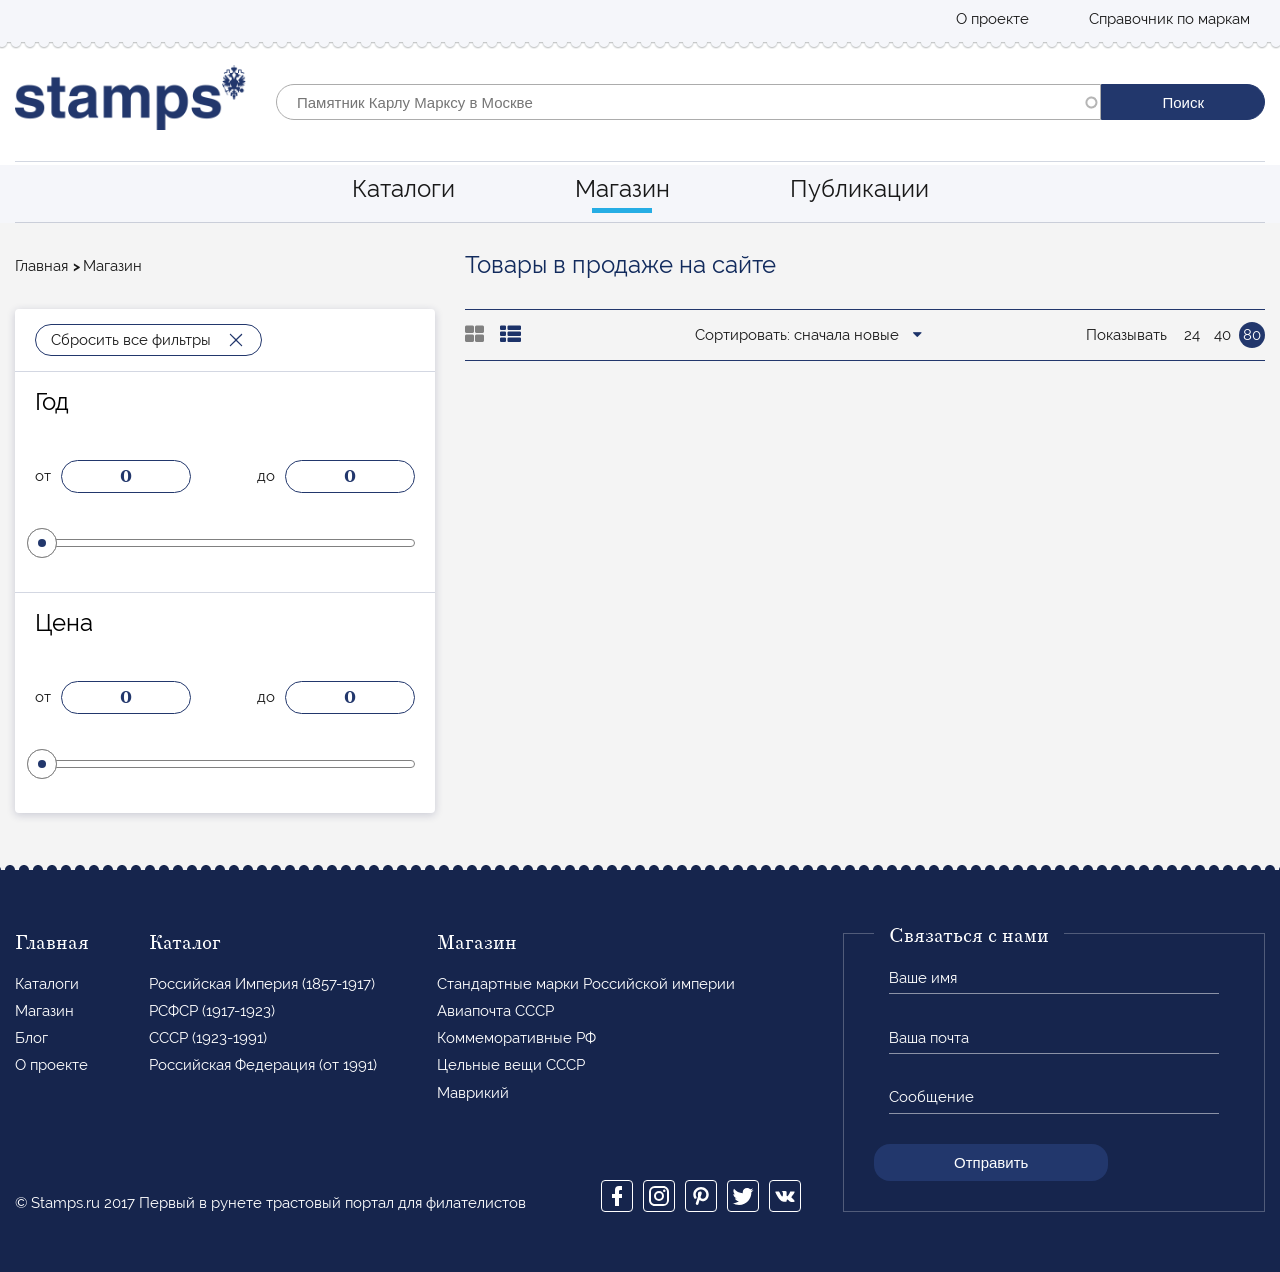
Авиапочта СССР (495, 1011)
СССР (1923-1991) (208, 1038)
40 (1222, 335)
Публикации (859, 188)
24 (1192, 335)
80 (1252, 335)
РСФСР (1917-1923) (212, 1011)
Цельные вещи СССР (511, 1065)
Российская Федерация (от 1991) (263, 1065)
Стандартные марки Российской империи (586, 984)
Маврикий (473, 1093)
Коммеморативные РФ (516, 1038)
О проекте (992, 19)
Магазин (622, 188)
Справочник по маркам (1169, 19)
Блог (31, 1038)
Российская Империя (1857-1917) (262, 984)
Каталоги (403, 188)
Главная (41, 266)
